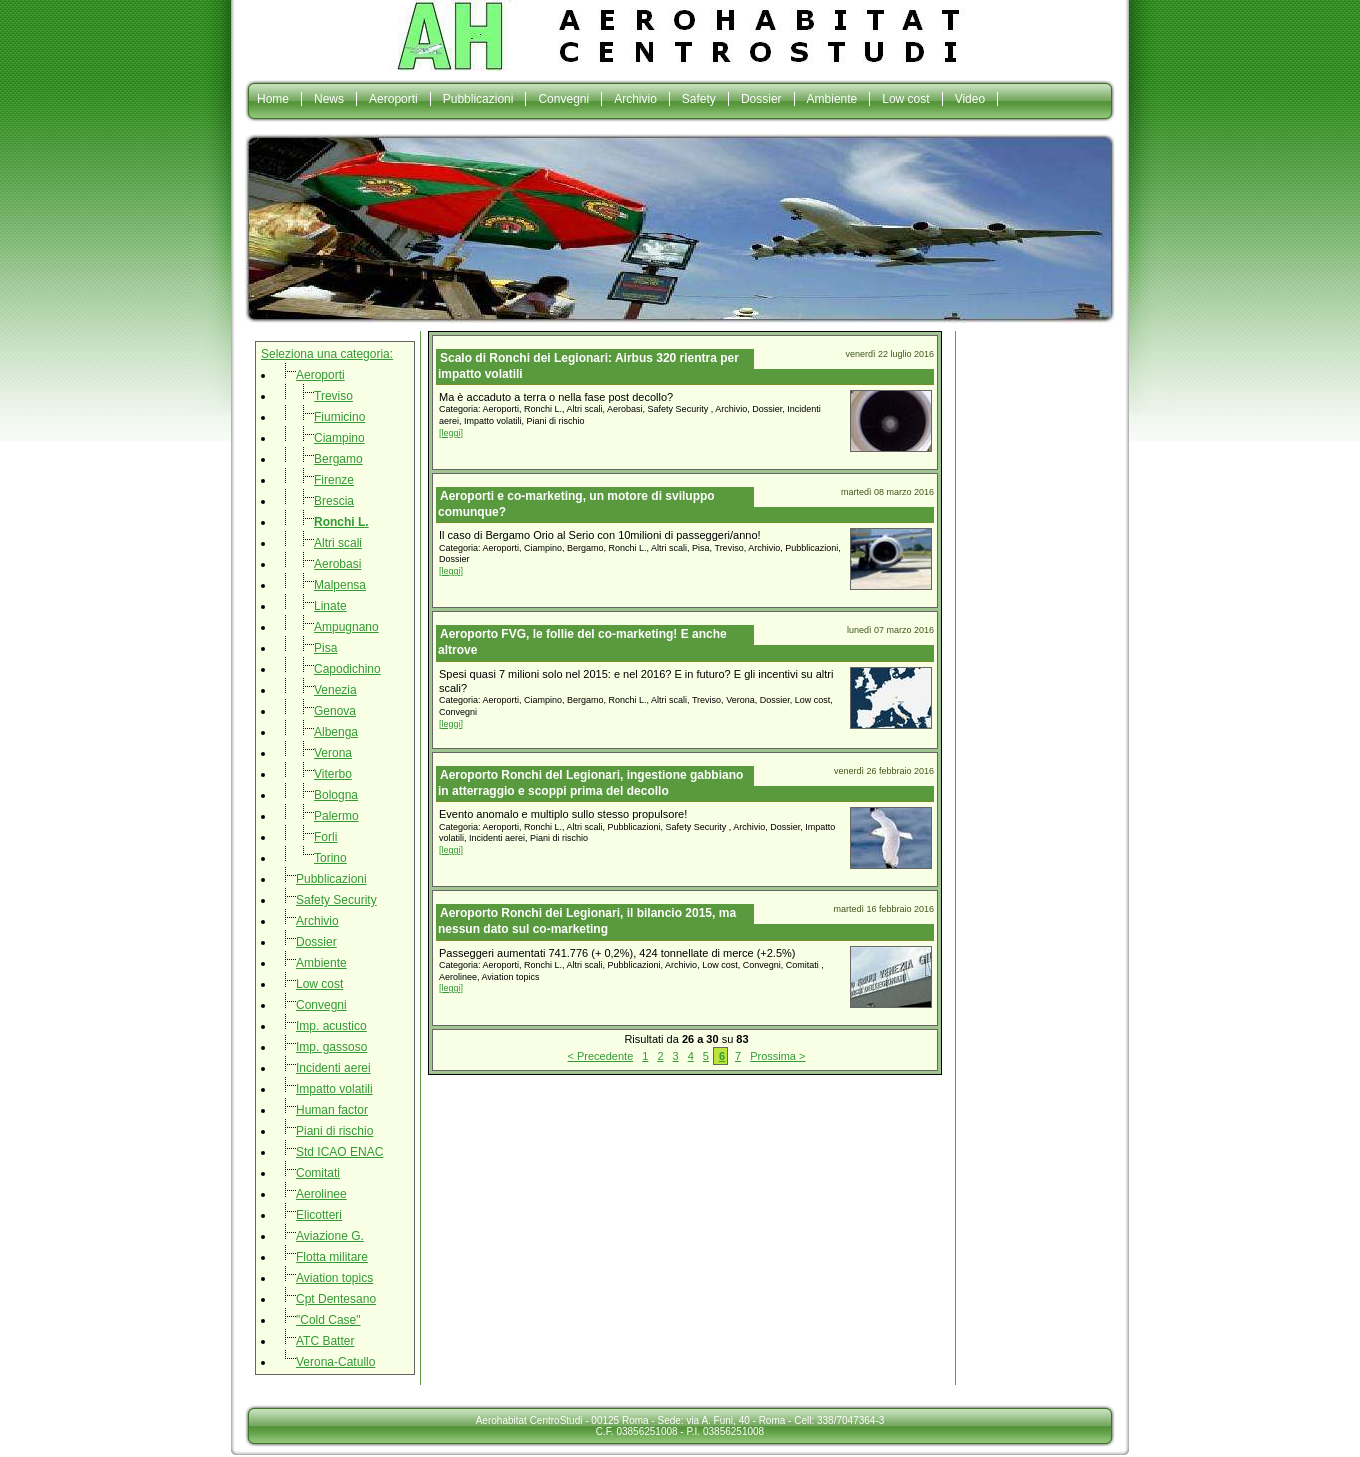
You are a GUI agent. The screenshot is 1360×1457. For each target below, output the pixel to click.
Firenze (334, 480)
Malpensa (340, 585)
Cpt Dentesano (336, 1299)
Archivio (635, 99)
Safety (699, 99)
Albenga (336, 732)
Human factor (332, 1110)
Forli (325, 837)
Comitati (318, 1173)
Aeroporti (393, 99)
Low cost (905, 99)
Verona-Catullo (335, 1362)
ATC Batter (325, 1341)
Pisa (325, 648)
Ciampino (339, 438)
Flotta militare (332, 1257)
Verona (333, 753)
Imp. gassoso (331, 1047)
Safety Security (336, 900)
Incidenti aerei (333, 1068)
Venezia (335, 690)
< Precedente (601, 1056)
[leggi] (451, 433)
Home (273, 99)
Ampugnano (346, 627)
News (329, 99)
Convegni (563, 99)
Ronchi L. (341, 522)
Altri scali (338, 543)
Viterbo (333, 774)
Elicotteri (319, 1215)
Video (970, 99)
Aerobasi (337, 564)
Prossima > (777, 1056)
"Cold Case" (328, 1320)
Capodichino (347, 669)
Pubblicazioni (478, 99)
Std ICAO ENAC (339, 1152)
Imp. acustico (331, 1026)
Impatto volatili (334, 1089)
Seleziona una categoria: (327, 354)
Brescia (334, 501)
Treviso (333, 396)
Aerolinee (321, 1194)
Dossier (761, 99)
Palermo (336, 816)
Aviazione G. (330, 1236)
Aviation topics (334, 1278)
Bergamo (338, 459)
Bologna (336, 795)
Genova (335, 711)
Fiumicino (339, 417)
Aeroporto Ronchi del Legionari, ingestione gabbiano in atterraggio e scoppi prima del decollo (590, 783)
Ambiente (832, 99)
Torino (330, 858)
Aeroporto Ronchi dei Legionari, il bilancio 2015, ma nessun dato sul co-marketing (587, 921)
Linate (330, 606)
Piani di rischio (334, 1131)
